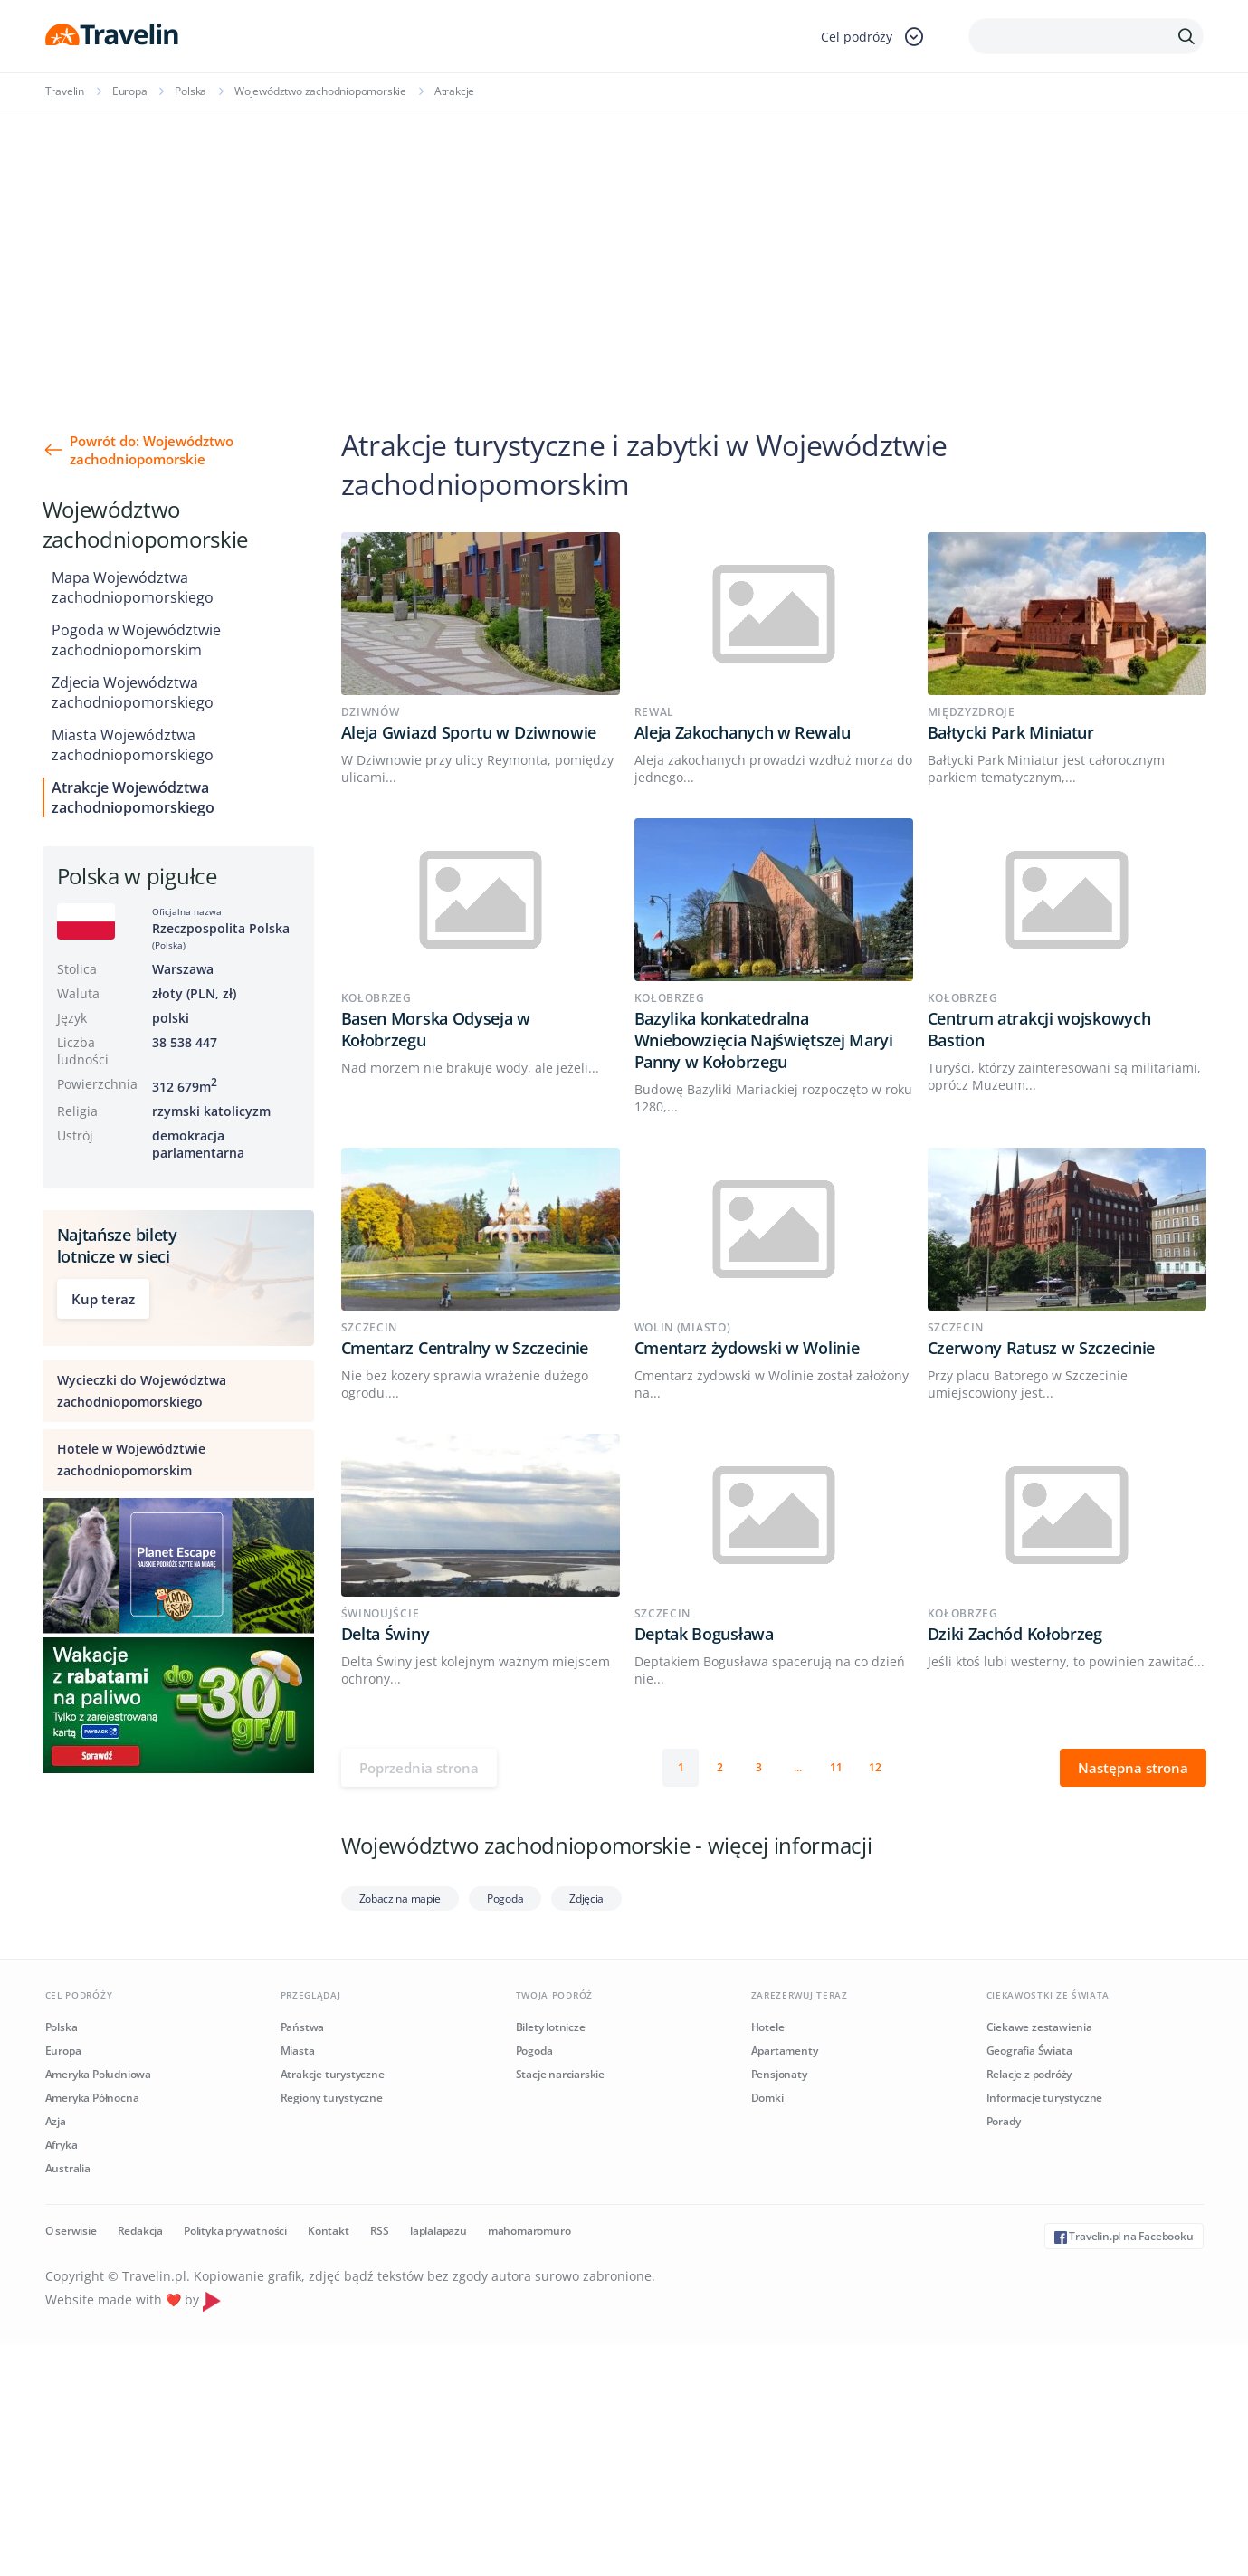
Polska (190, 91)
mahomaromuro (529, 2230)
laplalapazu (438, 2230)
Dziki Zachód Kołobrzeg (1015, 1634)
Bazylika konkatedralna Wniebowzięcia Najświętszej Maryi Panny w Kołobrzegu (763, 1040)
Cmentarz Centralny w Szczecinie (465, 1348)
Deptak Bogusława (704, 1634)
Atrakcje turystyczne (333, 2074)
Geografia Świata (1029, 2050)
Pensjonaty (779, 2074)
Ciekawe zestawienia (1039, 2027)
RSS (379, 2230)
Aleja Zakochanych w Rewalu (742, 732)
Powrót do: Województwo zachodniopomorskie (151, 450)
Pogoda (505, 1898)
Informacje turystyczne (1044, 2097)
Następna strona (1133, 1768)
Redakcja (140, 2230)
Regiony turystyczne (332, 2097)
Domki (767, 2097)
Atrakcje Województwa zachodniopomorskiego (133, 797)
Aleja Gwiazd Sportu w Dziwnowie (469, 732)
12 (875, 1767)
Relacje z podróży (1029, 2074)
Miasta (298, 2050)
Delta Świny (385, 1634)
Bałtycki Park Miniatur (1011, 732)
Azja (55, 2121)
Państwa (303, 2027)
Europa (130, 91)
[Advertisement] (624, 246)
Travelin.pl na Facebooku (1124, 2236)
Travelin (64, 91)
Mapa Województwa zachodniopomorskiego (133, 587)
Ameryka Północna (92, 2097)
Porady (1003, 2121)
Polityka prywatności (235, 2230)
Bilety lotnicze (551, 2027)
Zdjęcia (586, 1898)
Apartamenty (784, 2050)
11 (836, 1767)
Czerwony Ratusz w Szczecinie (1042, 1348)
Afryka (61, 2144)
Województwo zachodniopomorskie (320, 91)
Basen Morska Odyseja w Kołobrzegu (435, 1029)
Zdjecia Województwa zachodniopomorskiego (133, 692)
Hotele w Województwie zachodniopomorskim (131, 1459)
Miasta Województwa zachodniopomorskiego (133, 745)
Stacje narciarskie (560, 2074)
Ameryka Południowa (98, 2074)
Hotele (768, 2027)
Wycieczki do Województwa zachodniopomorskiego (141, 1390)
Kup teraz (103, 1299)
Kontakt (328, 2230)
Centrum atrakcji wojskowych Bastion (1039, 1029)
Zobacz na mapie (400, 1898)
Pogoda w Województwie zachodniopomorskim (136, 640)
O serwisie (71, 2230)
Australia (68, 2168)
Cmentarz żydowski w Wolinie (747, 1348)
